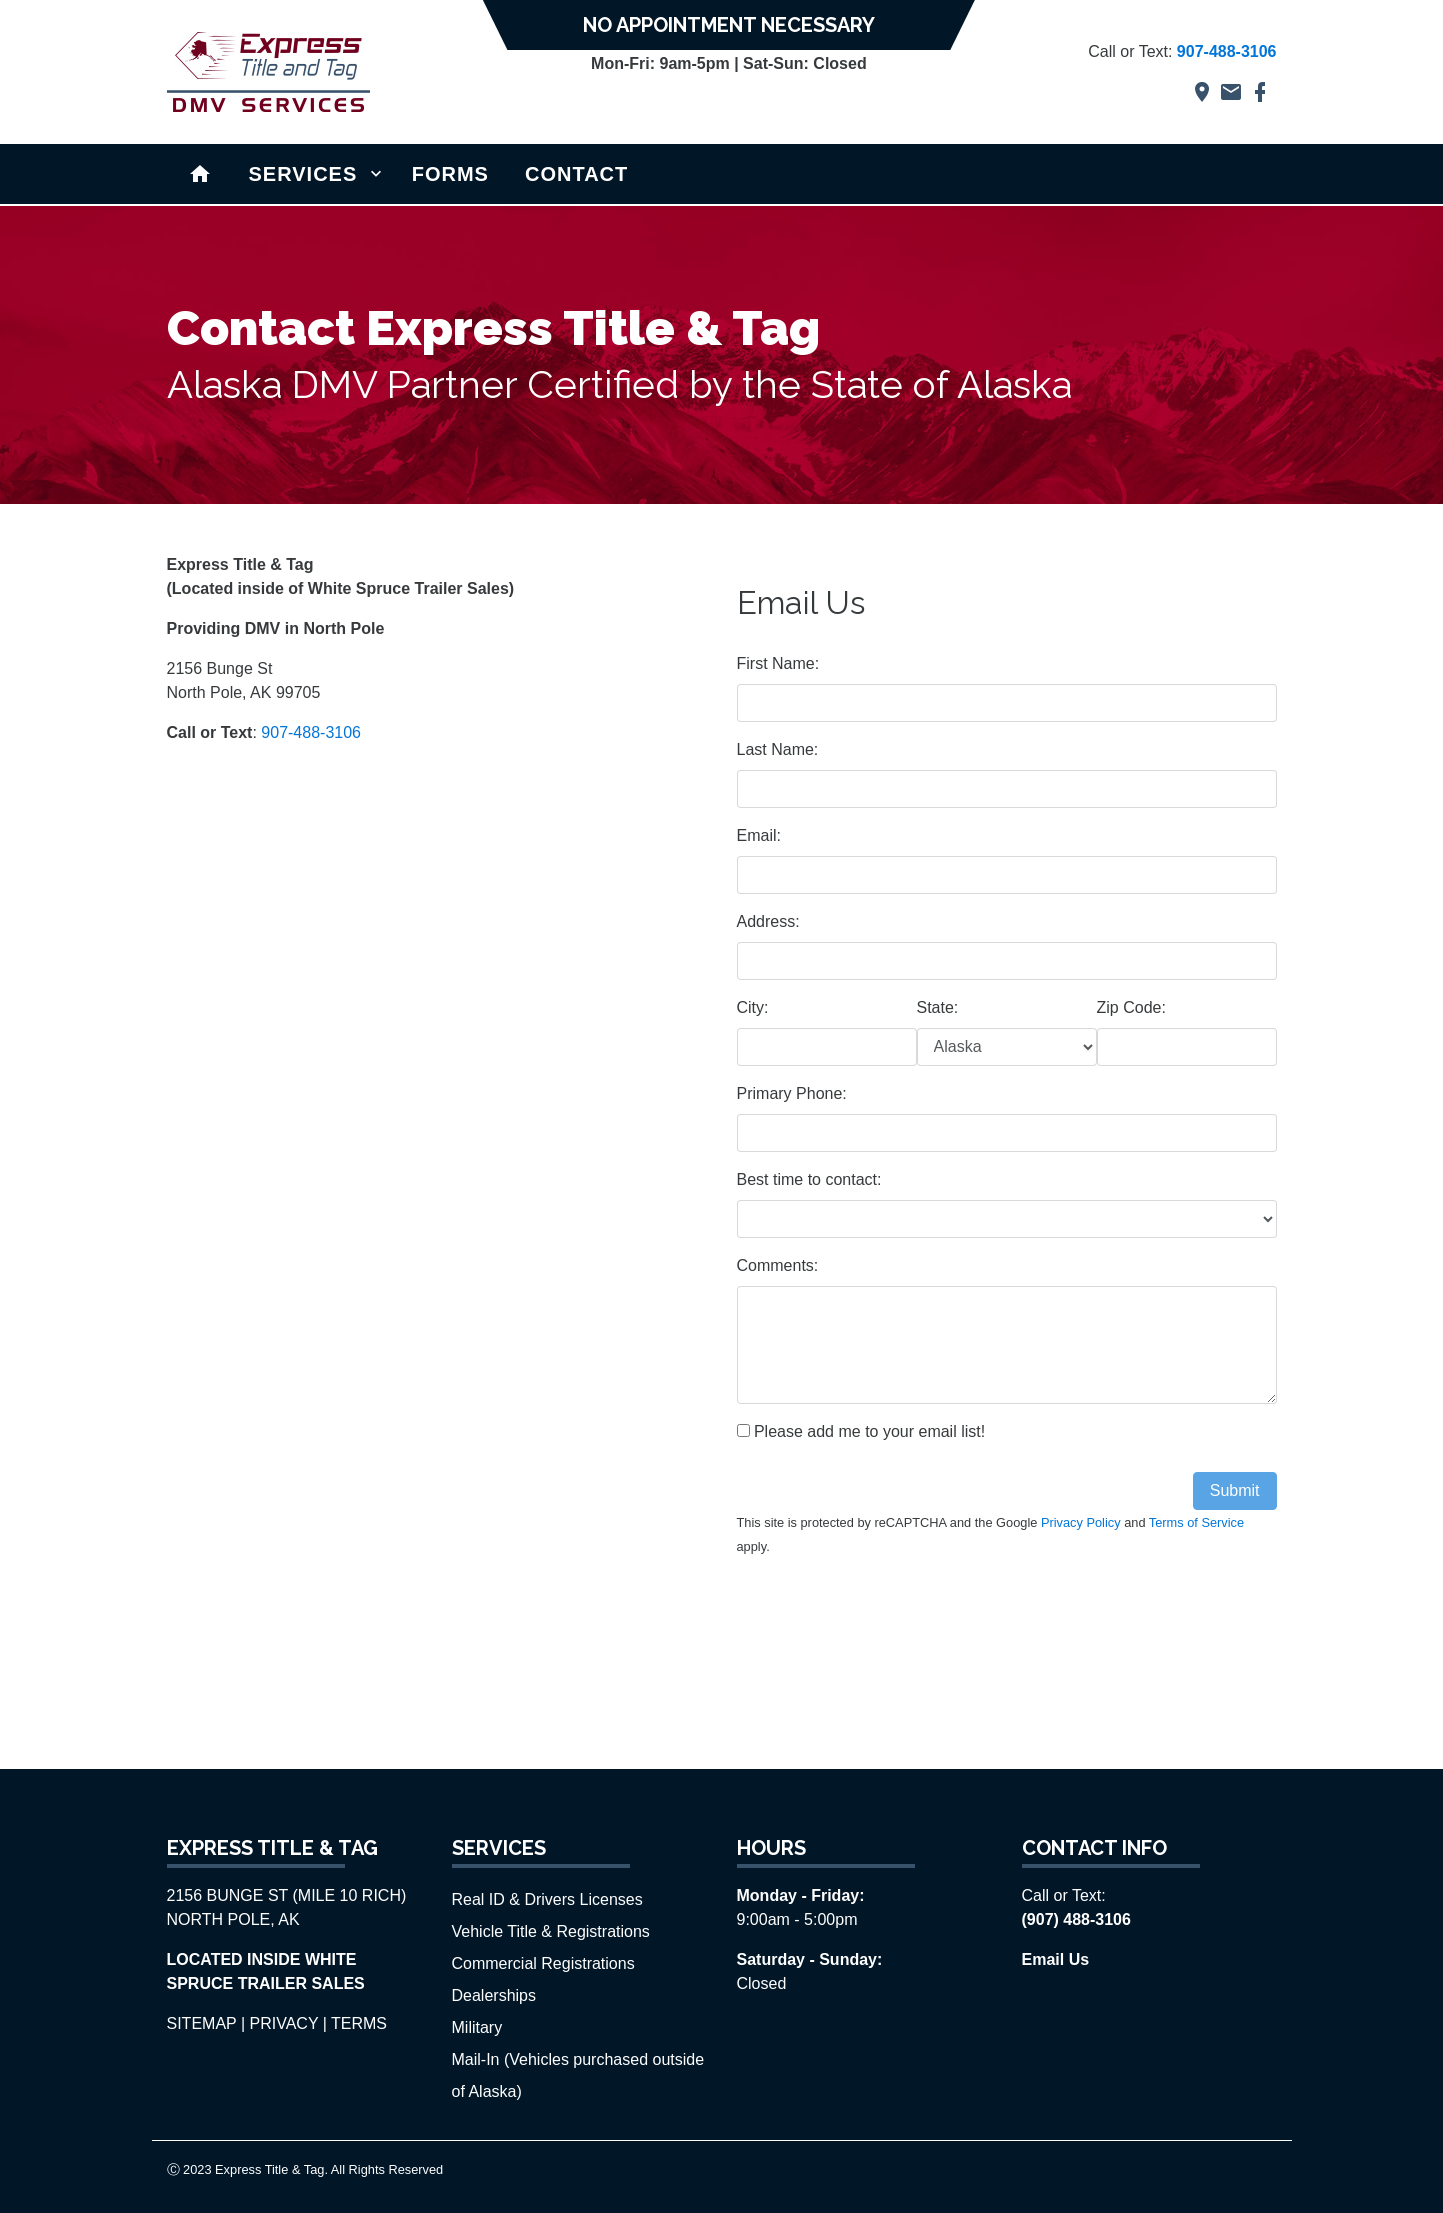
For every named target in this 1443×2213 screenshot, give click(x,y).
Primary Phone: (792, 1093)
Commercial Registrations (543, 1963)
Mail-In (478, 2059)
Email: (759, 835)
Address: (768, 921)
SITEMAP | (206, 2023)
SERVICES (303, 174)
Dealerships (494, 1995)
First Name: (778, 663)
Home (200, 172)
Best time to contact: (809, 1179)
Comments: (778, 1265)
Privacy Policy (1081, 1522)
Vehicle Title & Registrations (551, 1931)
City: (753, 1007)
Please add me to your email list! (861, 1431)
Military (477, 2027)
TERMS (359, 2023)
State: (938, 1007)
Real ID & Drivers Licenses (547, 1899)
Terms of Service (1196, 1522)
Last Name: (778, 749)
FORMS (450, 174)
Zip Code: (1131, 1007)
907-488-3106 (311, 732)
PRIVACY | (288, 2023)
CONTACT (576, 174)
